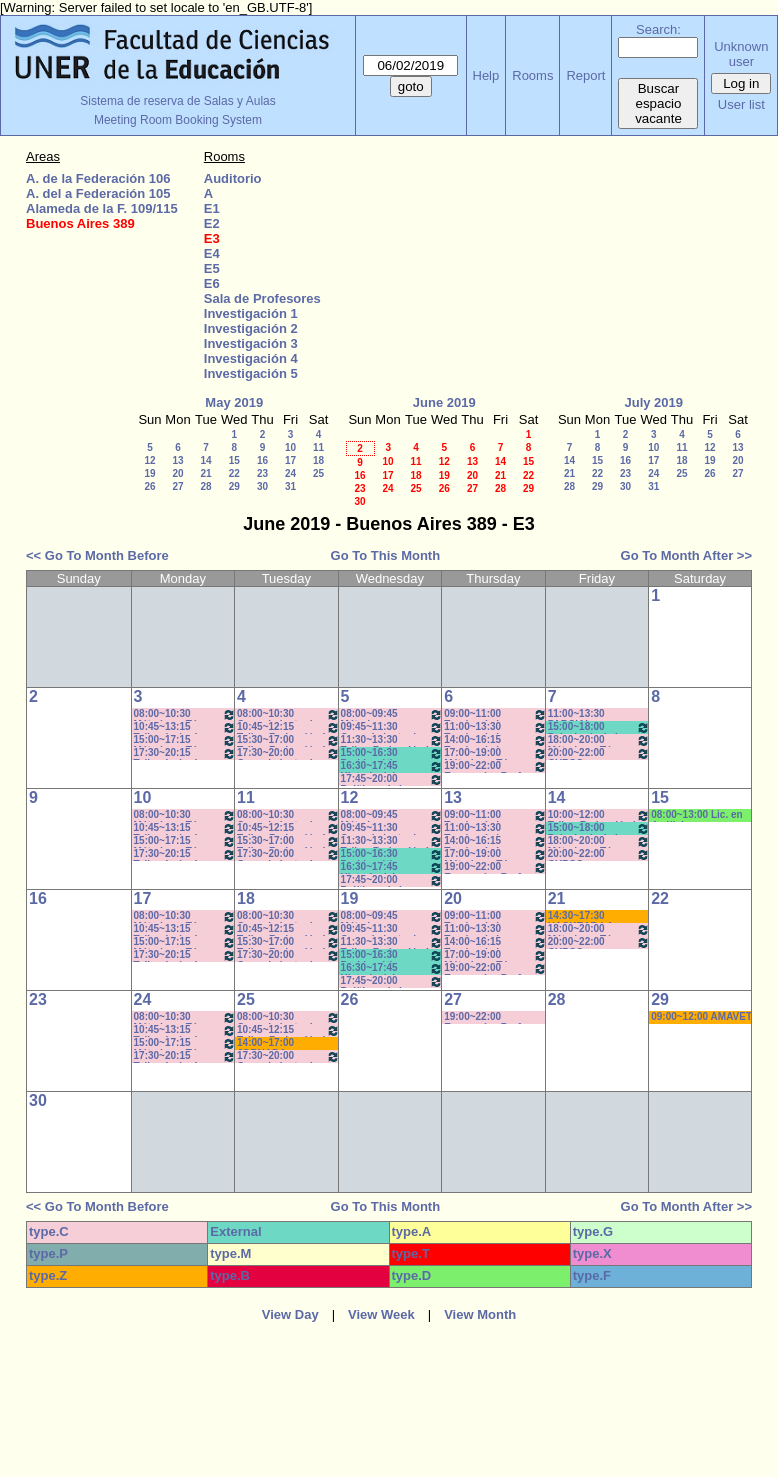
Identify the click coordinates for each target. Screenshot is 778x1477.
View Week (381, 1314)
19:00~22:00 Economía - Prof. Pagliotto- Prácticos (495, 766)
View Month (480, 1314)
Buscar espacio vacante (658, 103)
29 (234, 486)
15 (234, 460)
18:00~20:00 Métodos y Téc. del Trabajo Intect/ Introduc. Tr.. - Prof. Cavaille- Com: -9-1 (599, 740)
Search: (658, 29)
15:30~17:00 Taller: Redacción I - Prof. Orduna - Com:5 (288, 740)
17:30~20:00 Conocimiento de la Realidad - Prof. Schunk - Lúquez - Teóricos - (288, 753)
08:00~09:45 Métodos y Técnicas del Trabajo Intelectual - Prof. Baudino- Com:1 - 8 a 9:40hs (392, 714)
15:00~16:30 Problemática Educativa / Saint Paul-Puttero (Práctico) (392, 753)
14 (205, 460)
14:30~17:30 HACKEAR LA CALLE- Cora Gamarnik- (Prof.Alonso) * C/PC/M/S (583, 916)
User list (741, 104)
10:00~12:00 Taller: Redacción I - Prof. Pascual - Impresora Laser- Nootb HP (599, 815)
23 (262, 473)
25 (318, 473)
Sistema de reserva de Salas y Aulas (177, 101)
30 (262, 486)
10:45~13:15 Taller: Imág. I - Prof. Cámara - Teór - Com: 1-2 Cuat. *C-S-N (185, 727)
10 (290, 447)
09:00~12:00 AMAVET (701, 1016)
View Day (290, 1314)
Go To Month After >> (686, 555)
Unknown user (741, 54)
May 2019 (234, 402)
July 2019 (653, 402)
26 (149, 486)
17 (290, 460)
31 (290, 486)
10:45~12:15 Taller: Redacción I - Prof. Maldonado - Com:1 (288, 727)
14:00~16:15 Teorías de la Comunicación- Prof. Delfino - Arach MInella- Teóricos (495, 740)
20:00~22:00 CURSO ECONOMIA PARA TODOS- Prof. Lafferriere (599, 753)
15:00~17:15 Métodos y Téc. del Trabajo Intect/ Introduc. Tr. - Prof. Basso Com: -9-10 (185, 740)
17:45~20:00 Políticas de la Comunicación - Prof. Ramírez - (392, 779)
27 (177, 486)
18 (318, 460)
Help (486, 75)
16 (262, 460)
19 (149, 473)
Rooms (532, 75)
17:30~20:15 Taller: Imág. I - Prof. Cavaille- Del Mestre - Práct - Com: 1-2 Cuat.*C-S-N (185, 753)
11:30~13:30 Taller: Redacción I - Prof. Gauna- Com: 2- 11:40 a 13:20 (392, 740)
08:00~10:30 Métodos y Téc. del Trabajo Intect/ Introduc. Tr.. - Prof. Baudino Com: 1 (185, 714)
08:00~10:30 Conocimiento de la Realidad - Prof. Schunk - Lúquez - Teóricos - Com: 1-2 (288, 714)
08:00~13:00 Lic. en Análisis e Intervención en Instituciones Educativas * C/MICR (700, 815)
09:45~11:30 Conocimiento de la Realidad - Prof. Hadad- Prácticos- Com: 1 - (392, 727)
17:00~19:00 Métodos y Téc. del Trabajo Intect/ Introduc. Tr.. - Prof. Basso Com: (495, 753)
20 (177, 473)
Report (585, 75)
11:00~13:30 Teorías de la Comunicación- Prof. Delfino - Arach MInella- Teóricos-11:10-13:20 (495, 727)
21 (205, 473)
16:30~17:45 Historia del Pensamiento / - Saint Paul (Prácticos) (392, 766)
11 (318, 447)
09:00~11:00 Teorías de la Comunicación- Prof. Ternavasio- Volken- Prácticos (495, 714)
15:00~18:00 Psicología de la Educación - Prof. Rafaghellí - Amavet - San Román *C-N (599, 727)
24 (290, 473)
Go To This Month (386, 555)
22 (234, 473)
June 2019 (444, 402)
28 (205, 486)
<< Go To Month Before (97, 555)
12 (149, 460)
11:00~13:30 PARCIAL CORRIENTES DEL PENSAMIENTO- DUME (592, 714)
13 (177, 460)
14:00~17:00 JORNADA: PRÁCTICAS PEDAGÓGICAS (274, 1043)
